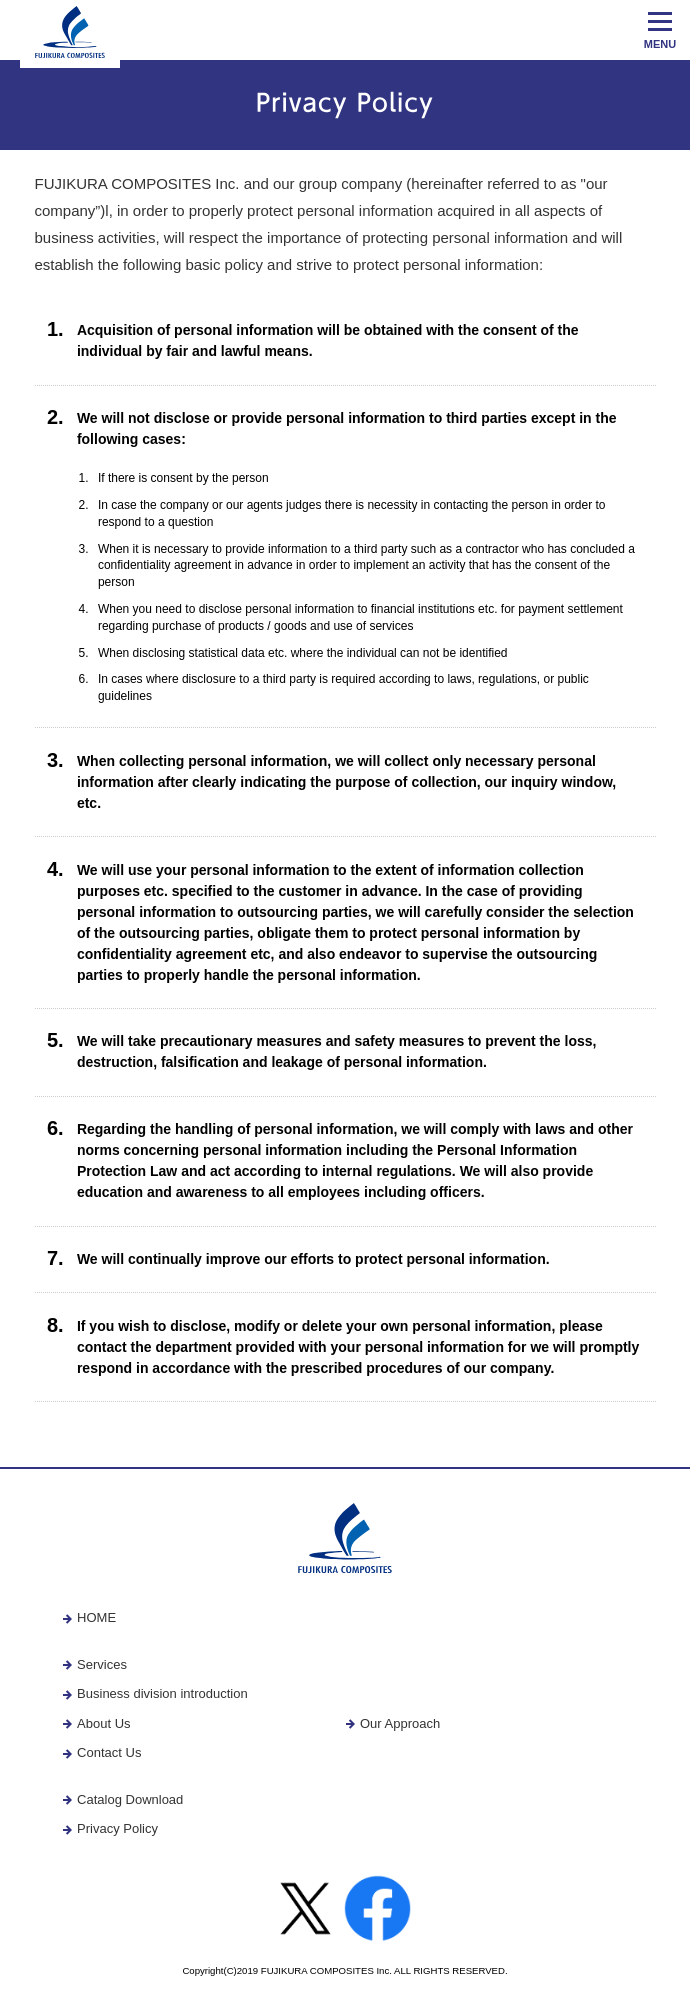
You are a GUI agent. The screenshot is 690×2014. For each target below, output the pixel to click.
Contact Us (101, 1752)
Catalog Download (122, 1799)
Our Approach (392, 1723)
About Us (96, 1723)
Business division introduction (155, 1693)
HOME (89, 1617)
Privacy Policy (110, 1828)
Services (94, 1664)
